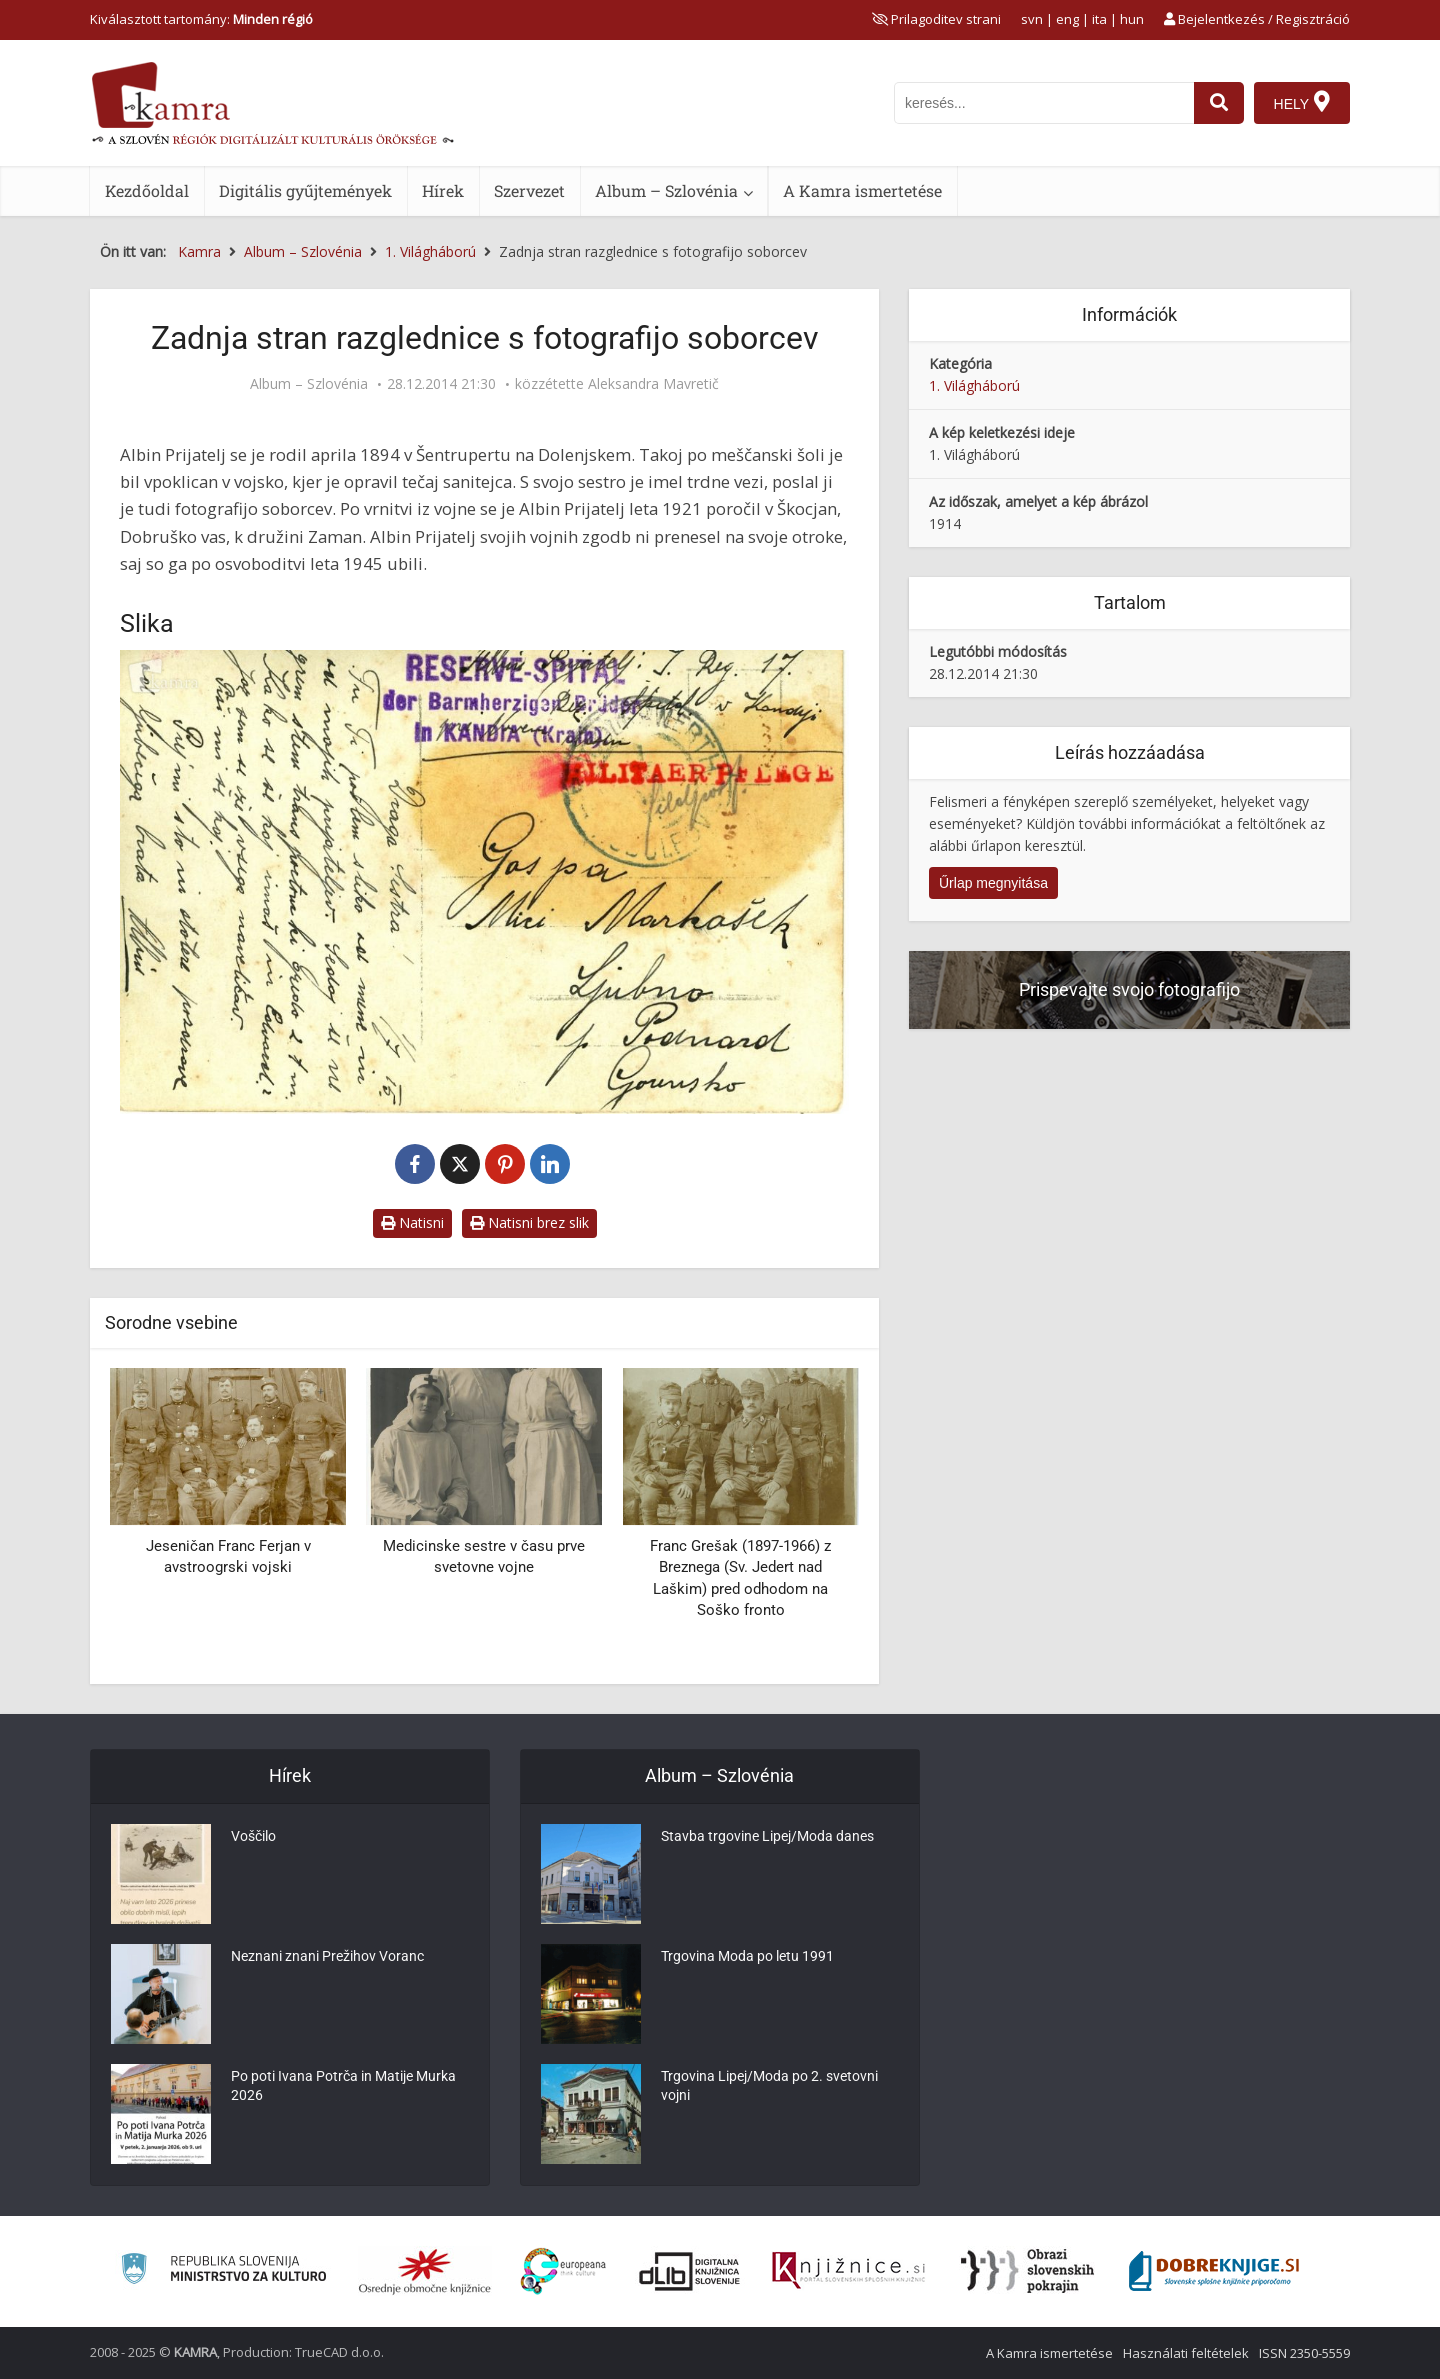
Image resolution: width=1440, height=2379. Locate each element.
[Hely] (1301, 103)
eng (1067, 19)
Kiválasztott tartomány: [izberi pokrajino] (201, 19)
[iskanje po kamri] (1043, 103)
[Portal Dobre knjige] (1214, 2271)
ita (1099, 19)
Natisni (412, 1222)
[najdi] (1218, 103)
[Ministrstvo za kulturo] (223, 2271)
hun (1132, 19)
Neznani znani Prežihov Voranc (327, 1959)
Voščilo (253, 1839)
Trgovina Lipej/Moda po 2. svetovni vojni (769, 2089)
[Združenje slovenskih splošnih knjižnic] (848, 2271)
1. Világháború (974, 385)
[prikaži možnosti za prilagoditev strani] (936, 19)
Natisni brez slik (529, 1222)
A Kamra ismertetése (862, 190)
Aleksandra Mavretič (653, 384)
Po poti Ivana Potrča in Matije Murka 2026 (343, 2089)
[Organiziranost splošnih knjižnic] (425, 2271)
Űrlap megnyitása (993, 883)
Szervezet (529, 190)
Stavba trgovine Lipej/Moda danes (767, 1839)
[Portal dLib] (690, 2271)
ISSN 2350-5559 (1304, 2353)
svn (1032, 19)
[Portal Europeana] (563, 2271)
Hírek (443, 190)
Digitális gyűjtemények (305, 190)
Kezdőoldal (147, 190)
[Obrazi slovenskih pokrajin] (1027, 2271)
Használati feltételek (1186, 2353)
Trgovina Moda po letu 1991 (747, 1959)
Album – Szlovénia (666, 190)
